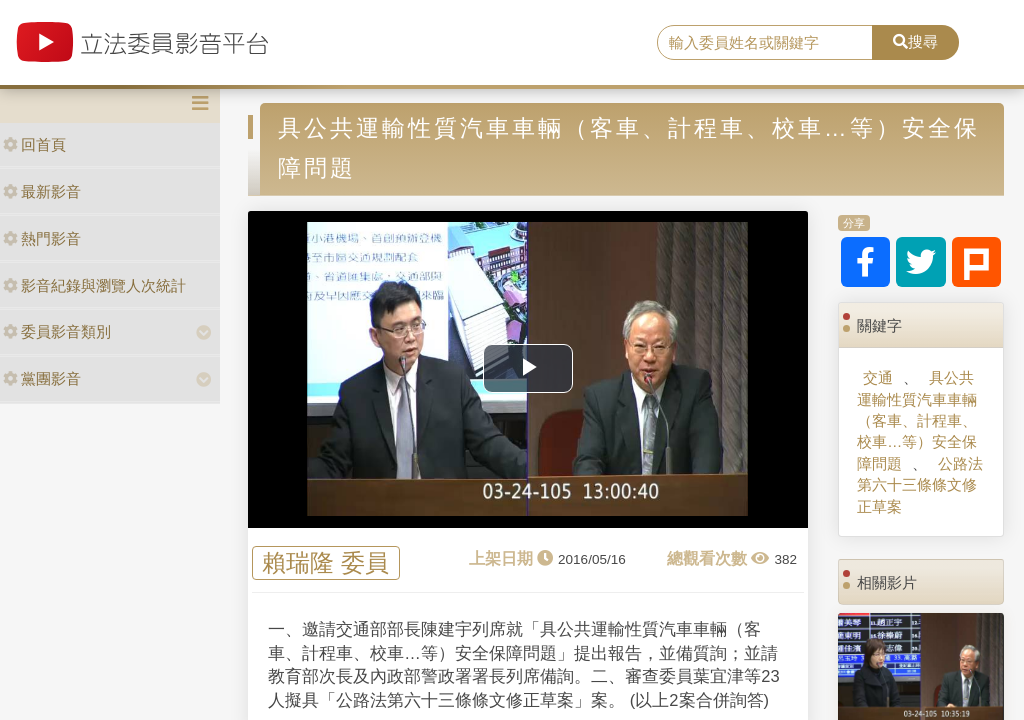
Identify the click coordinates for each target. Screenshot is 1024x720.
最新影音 (42, 191)
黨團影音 (42, 378)
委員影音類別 (57, 331)
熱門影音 (42, 238)
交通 (878, 377)
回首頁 (34, 144)
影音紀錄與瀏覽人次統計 (94, 285)
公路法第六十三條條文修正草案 (919, 485)
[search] (765, 43)
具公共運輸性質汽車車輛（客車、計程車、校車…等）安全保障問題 (917, 420)
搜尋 (915, 41)
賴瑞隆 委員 (325, 563)
